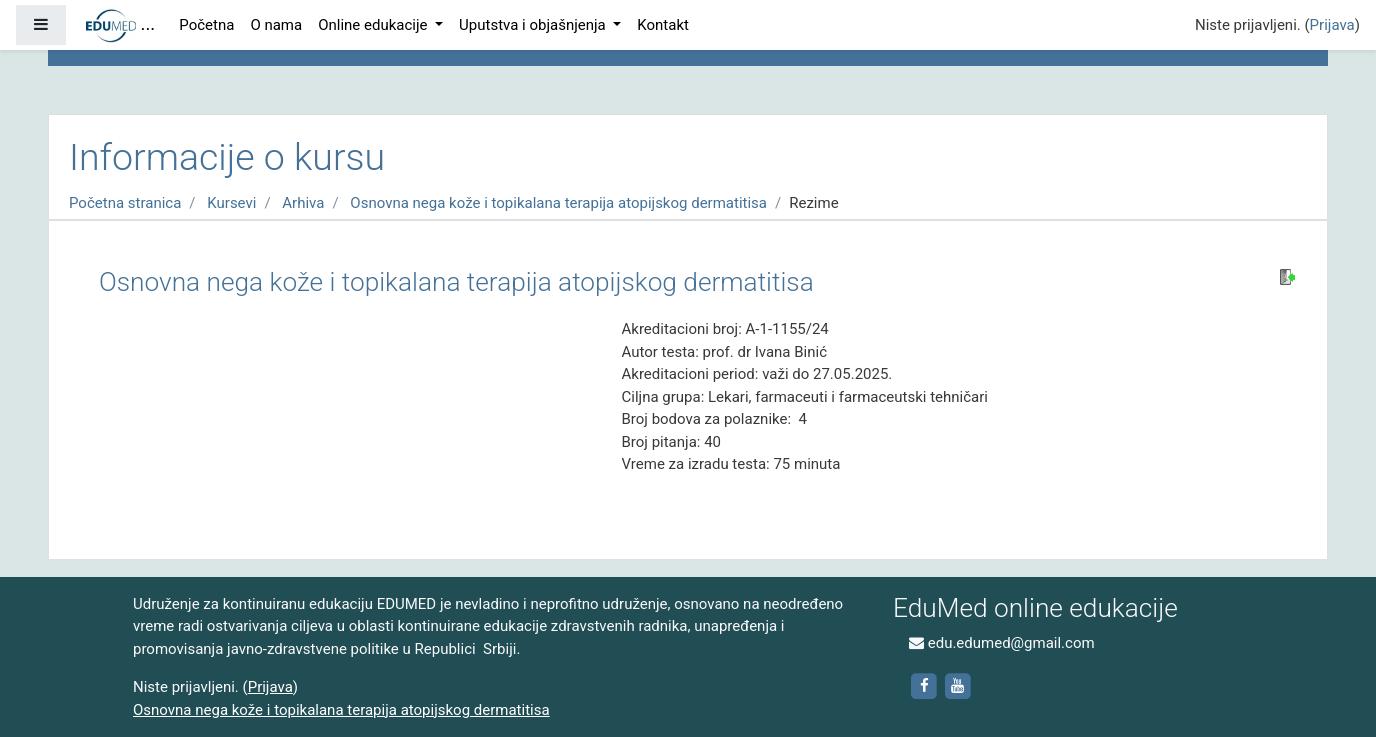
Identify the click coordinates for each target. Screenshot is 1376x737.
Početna (206, 25)
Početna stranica (125, 203)
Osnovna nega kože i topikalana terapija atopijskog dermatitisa (558, 203)
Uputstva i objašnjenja (534, 25)
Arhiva (303, 203)
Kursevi (231, 203)
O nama (276, 25)
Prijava (1332, 25)
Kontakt (663, 25)
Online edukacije (374, 25)
